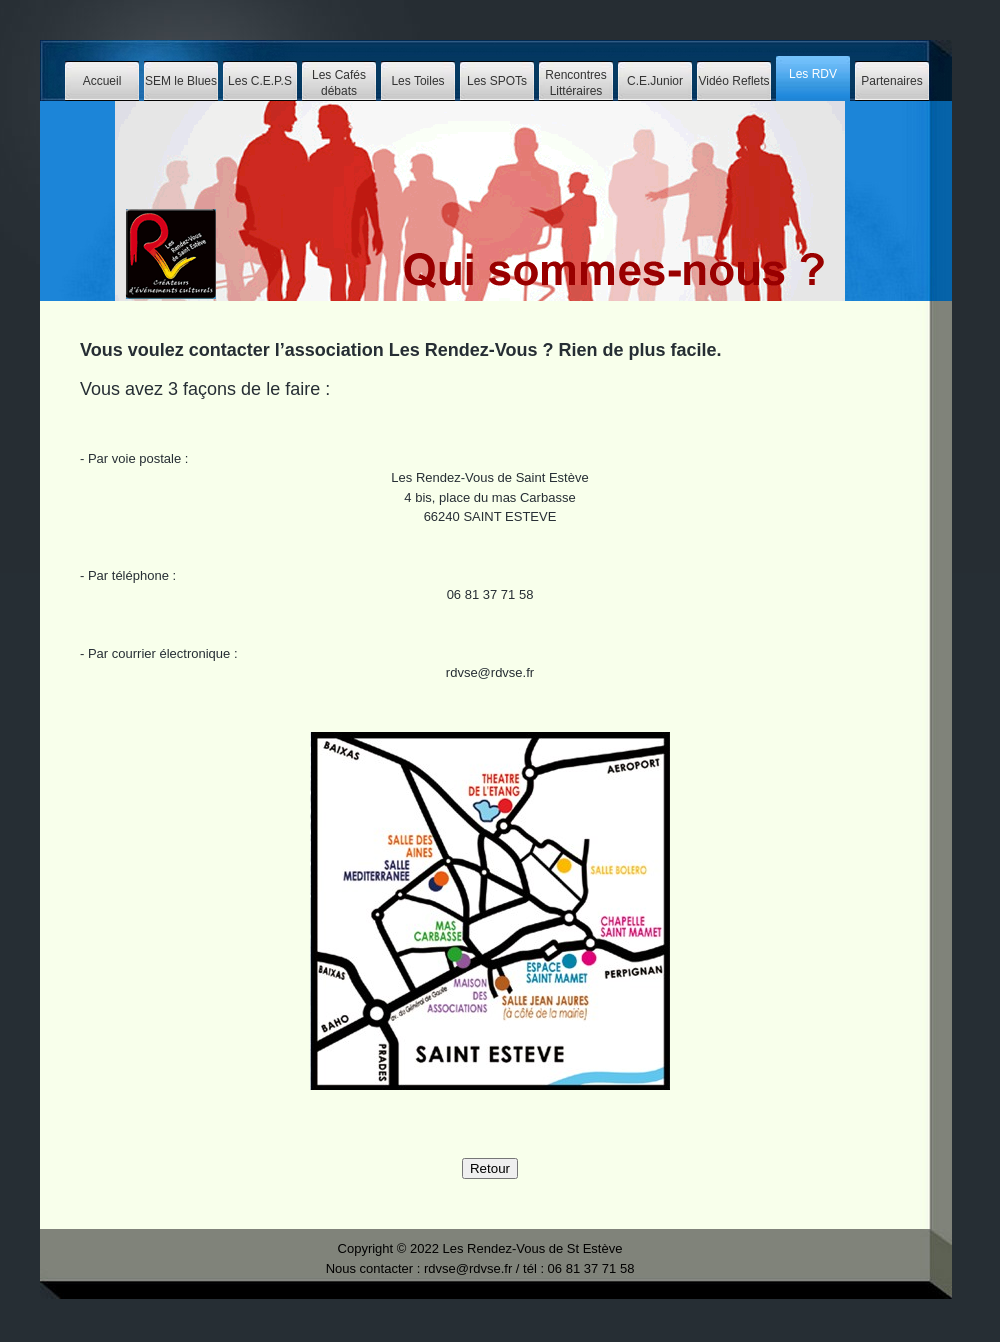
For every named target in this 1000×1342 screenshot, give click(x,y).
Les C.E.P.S (260, 81)
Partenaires (891, 81)
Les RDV (813, 74)
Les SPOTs (497, 81)
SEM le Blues (181, 81)
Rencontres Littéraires (575, 83)
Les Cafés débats (339, 83)
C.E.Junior (655, 81)
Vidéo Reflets (733, 81)
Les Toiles (417, 81)
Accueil (102, 81)
